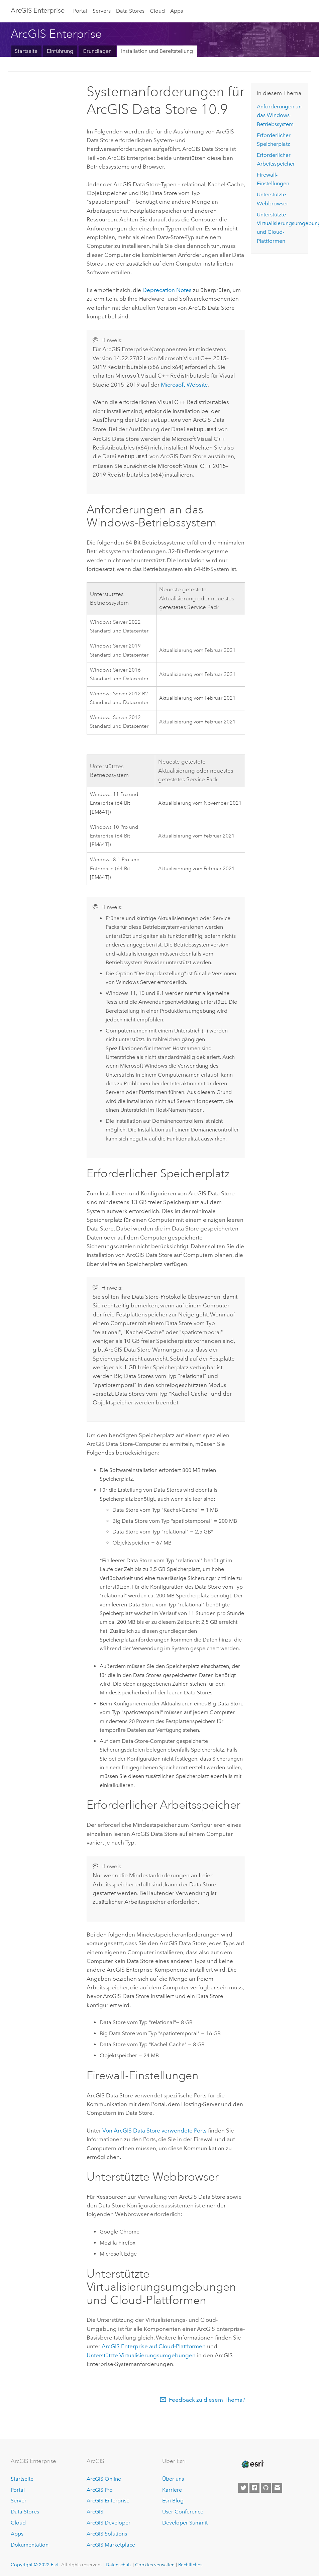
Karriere (172, 2488)
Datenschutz (118, 2562)
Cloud (157, 11)
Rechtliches (190, 2562)
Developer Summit (185, 2520)
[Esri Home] (252, 2462)
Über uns (173, 2477)
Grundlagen (97, 51)
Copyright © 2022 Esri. (35, 2562)
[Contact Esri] (277, 2486)
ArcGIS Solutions (107, 2532)
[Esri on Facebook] (254, 2486)
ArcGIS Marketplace (111, 2543)
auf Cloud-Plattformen (154, 2344)
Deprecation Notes (167, 290)
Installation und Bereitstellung (157, 51)
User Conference (182, 2509)
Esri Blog (173, 2498)
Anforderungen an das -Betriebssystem (279, 115)
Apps (176, 11)
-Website (184, 384)
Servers (102, 11)
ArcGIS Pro (100, 2488)
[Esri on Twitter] (243, 2486)
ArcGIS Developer (108, 2520)
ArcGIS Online (104, 2477)
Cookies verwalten (155, 2562)
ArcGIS (95, 2509)
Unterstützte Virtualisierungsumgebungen (141, 2353)
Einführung (60, 51)
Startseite (26, 51)
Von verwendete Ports (154, 2128)
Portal (80, 11)
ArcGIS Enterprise (38, 10)
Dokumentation (29, 2543)
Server (18, 2498)
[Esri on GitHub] (266, 2486)
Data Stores (130, 11)
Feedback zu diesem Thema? (207, 2397)
